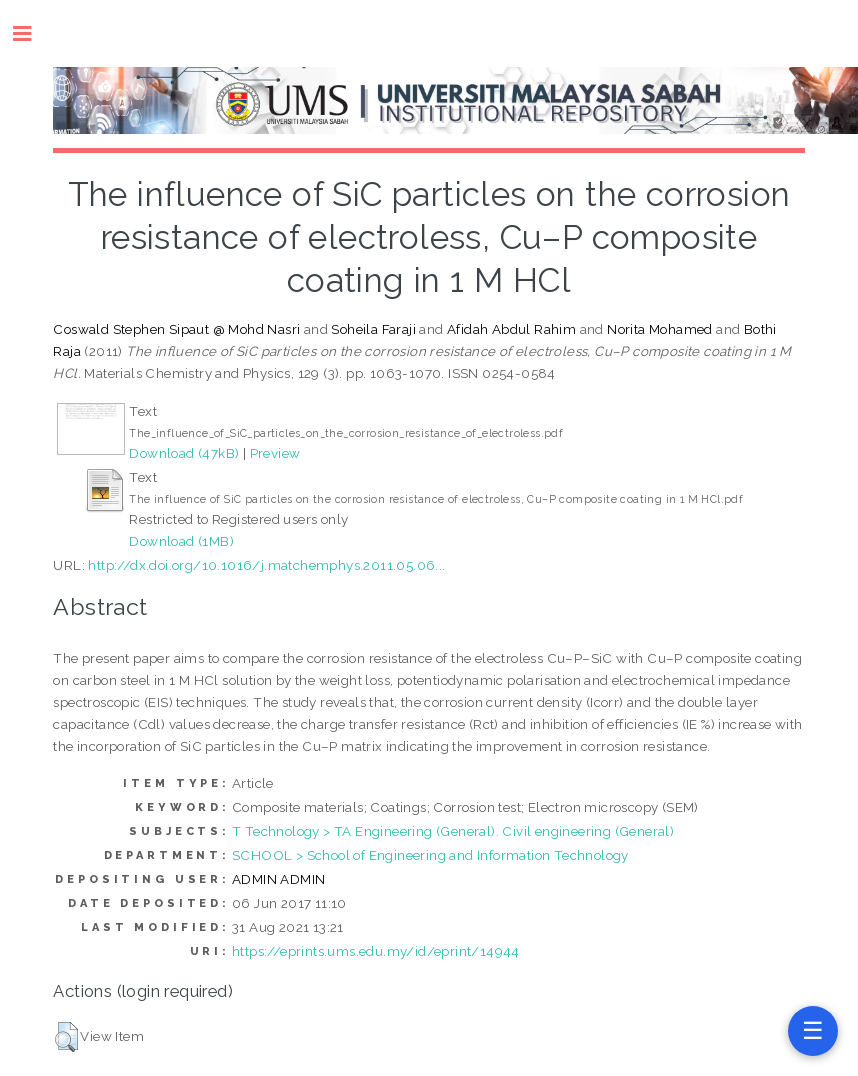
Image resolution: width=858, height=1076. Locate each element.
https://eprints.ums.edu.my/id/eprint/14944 (376, 951)
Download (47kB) (184, 453)
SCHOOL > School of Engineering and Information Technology (430, 855)
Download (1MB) (181, 541)
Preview (275, 453)
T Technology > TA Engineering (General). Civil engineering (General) (453, 831)
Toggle (32, 33)
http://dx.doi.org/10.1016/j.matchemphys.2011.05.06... (266, 565)
